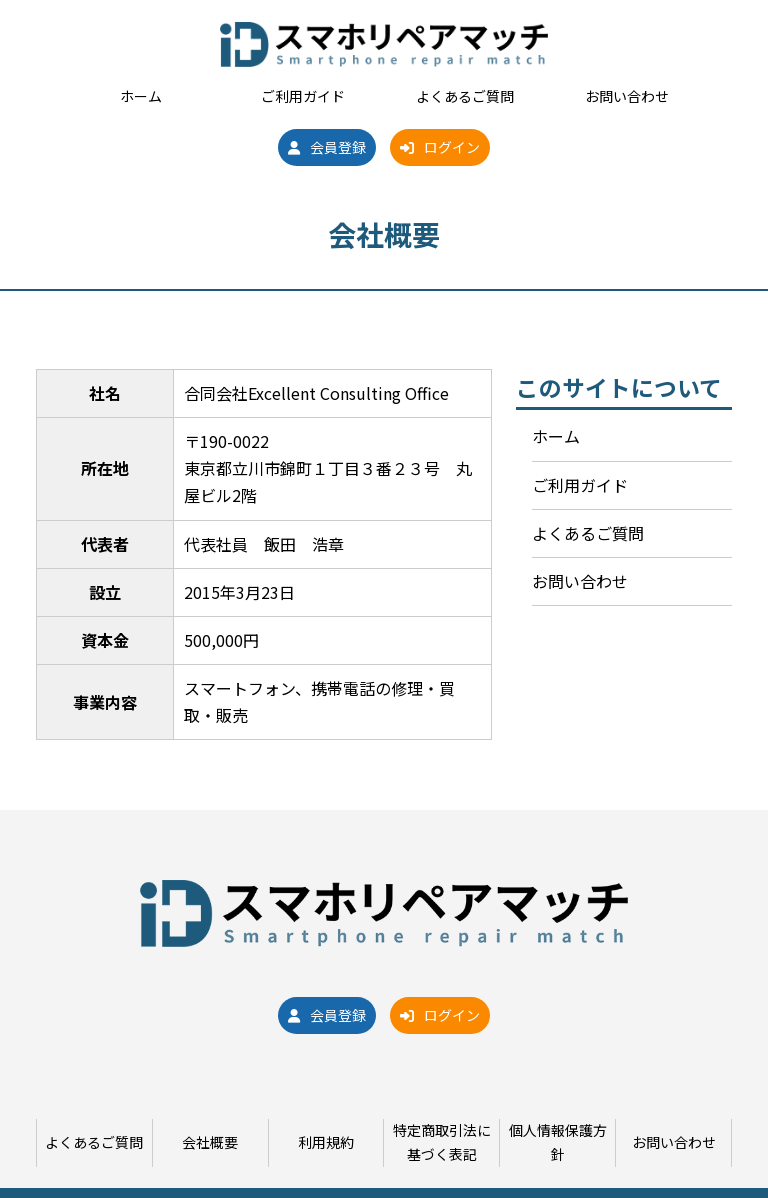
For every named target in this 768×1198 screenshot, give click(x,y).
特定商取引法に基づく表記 (442, 1142)
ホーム (141, 96)
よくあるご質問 (465, 96)
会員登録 (327, 147)
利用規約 (326, 1142)
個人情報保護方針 (558, 1142)
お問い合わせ (627, 96)
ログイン (440, 147)
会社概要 (210, 1142)
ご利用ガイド (303, 96)
